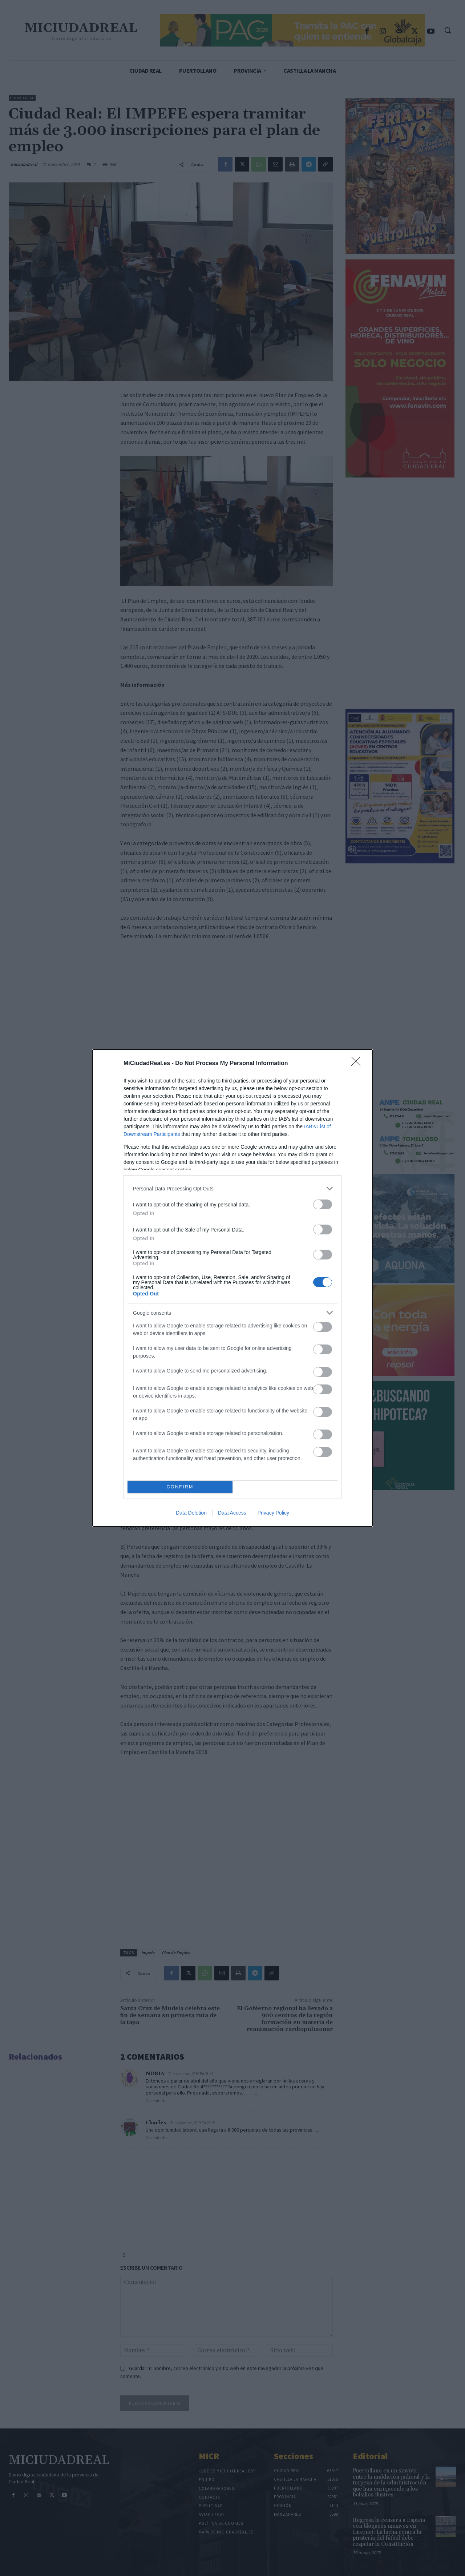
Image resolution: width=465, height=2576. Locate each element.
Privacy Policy (273, 1513)
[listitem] (232, 1188)
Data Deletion (191, 1513)
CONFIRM (180, 1487)
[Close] (358, 1064)
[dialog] (232, 1288)
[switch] (322, 1204)
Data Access (232, 1513)
